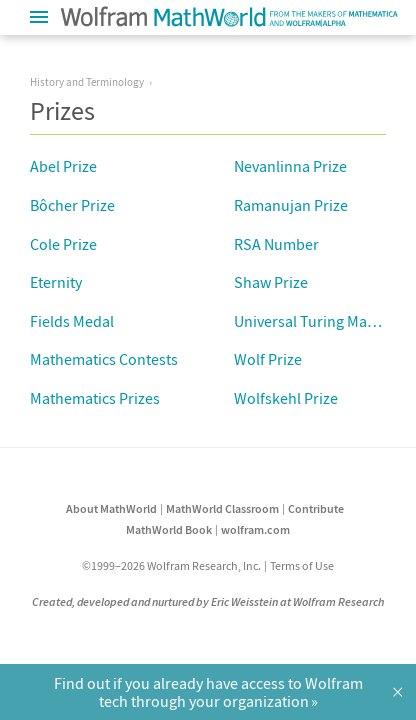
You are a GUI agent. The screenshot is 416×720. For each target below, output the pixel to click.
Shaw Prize (271, 282)
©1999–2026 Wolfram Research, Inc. (171, 565)
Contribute (316, 508)
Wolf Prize (268, 359)
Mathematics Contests (104, 359)
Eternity (56, 282)
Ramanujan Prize (291, 205)
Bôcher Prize (72, 205)
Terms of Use (302, 565)
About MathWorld (111, 508)
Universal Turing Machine (319, 321)
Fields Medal (72, 321)
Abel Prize (63, 166)
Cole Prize (63, 244)
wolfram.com (255, 529)
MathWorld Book (169, 529)
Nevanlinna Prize (290, 166)
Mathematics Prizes (95, 398)
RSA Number (276, 244)
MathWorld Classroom (222, 508)
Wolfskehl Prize (286, 398)
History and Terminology (87, 82)
